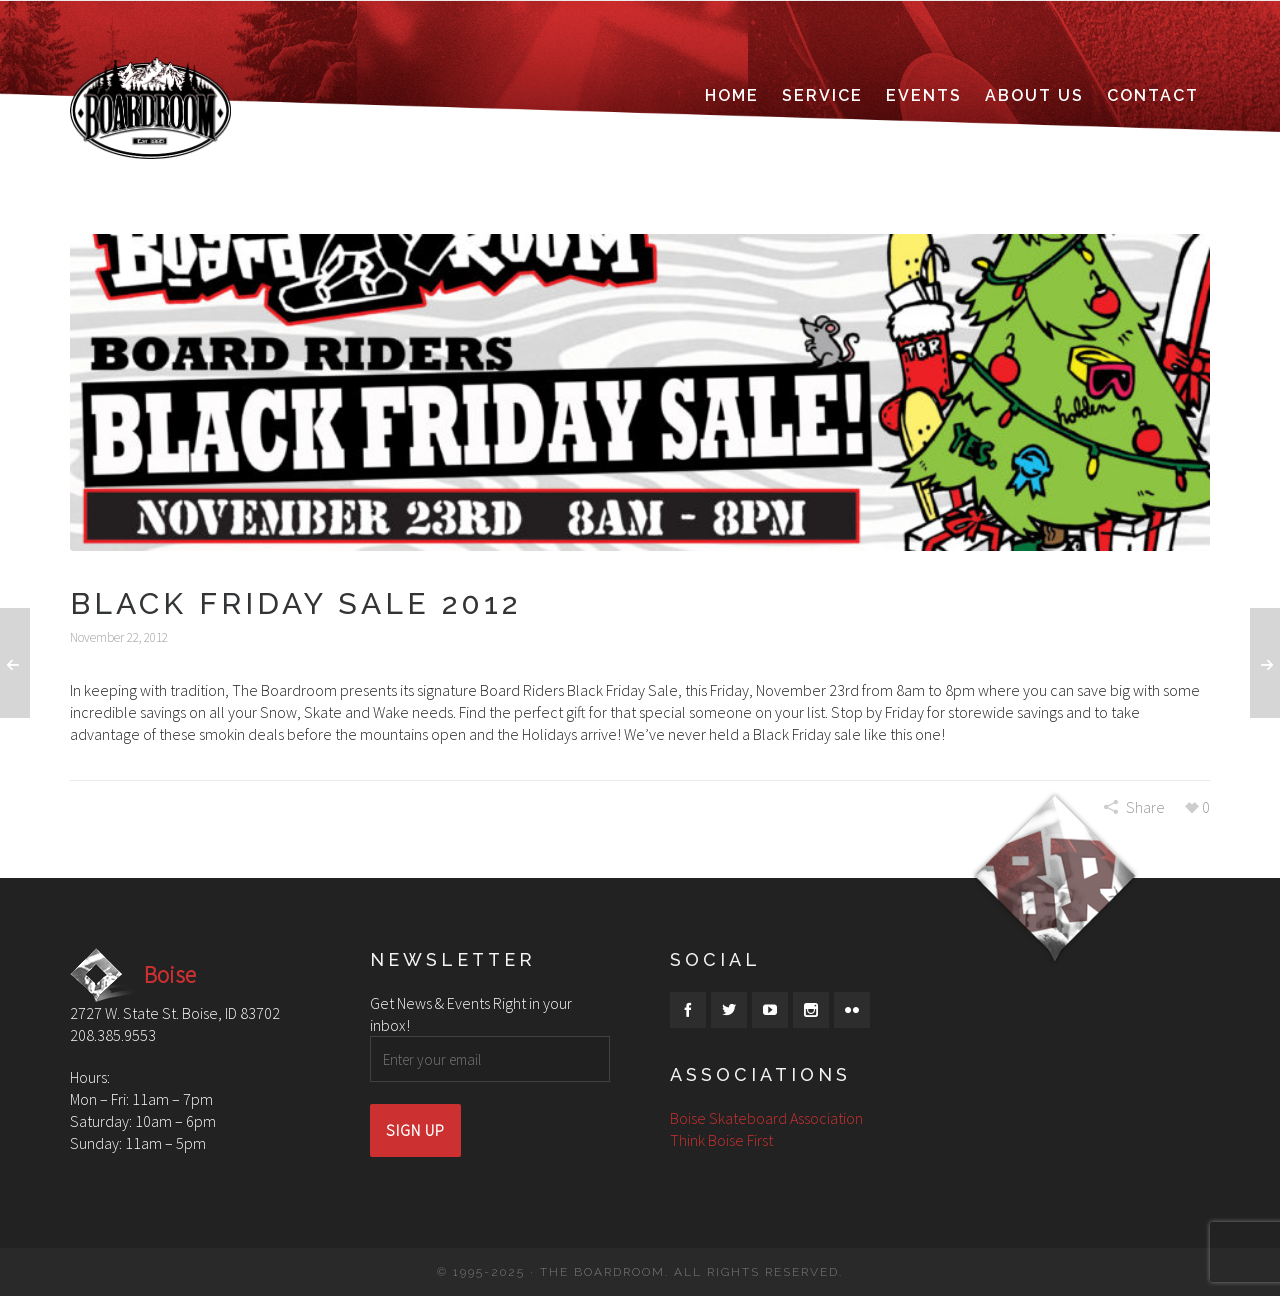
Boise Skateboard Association (766, 1118)
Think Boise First (721, 1140)
